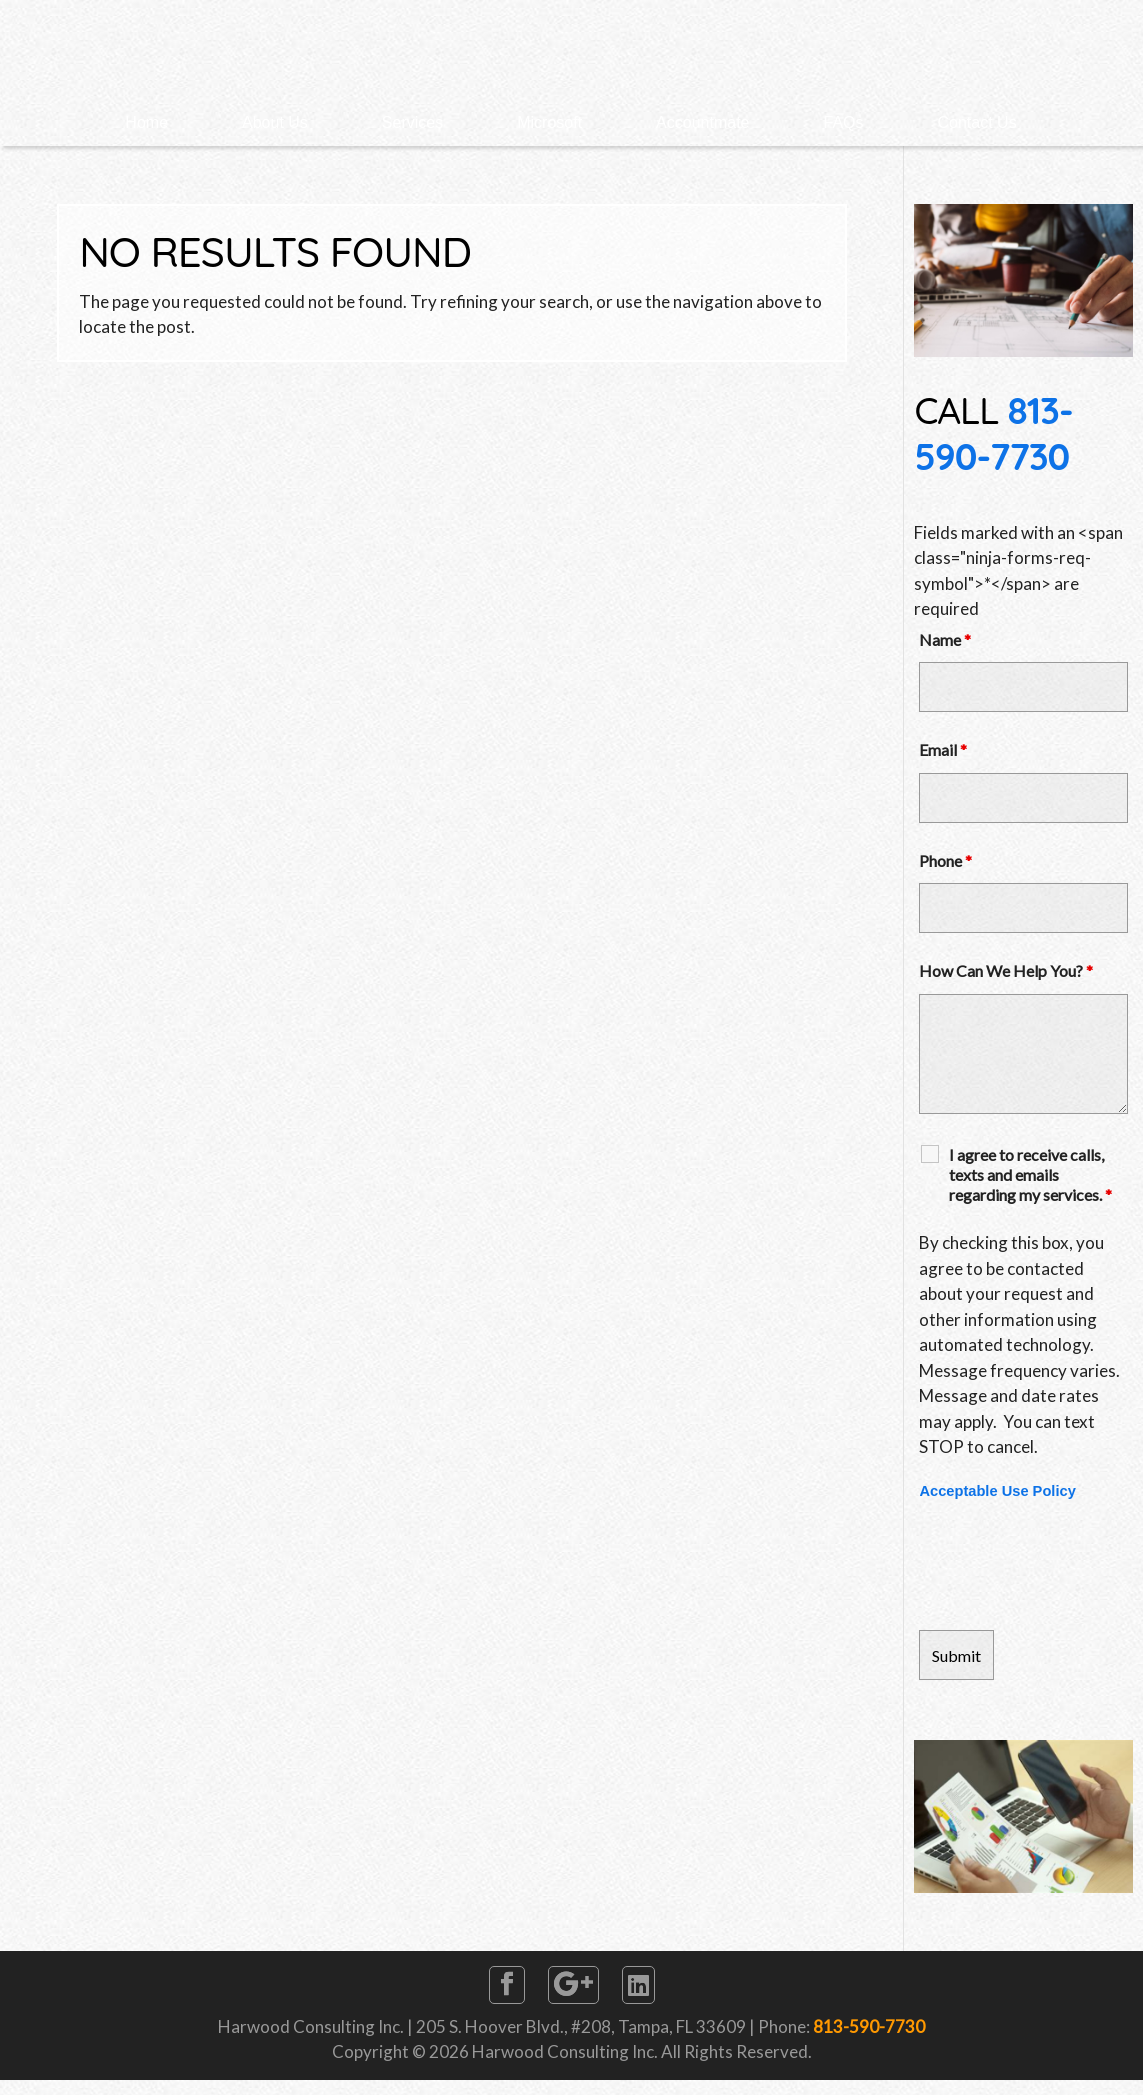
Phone (945, 860)
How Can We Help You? (1006, 970)
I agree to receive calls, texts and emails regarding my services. (1030, 1174)
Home (146, 122)
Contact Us (977, 122)
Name (945, 639)
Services (412, 122)
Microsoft (549, 122)
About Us (275, 122)
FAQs (844, 122)
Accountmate (702, 122)
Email (943, 749)
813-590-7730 (993, 433)
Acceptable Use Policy (997, 1491)
